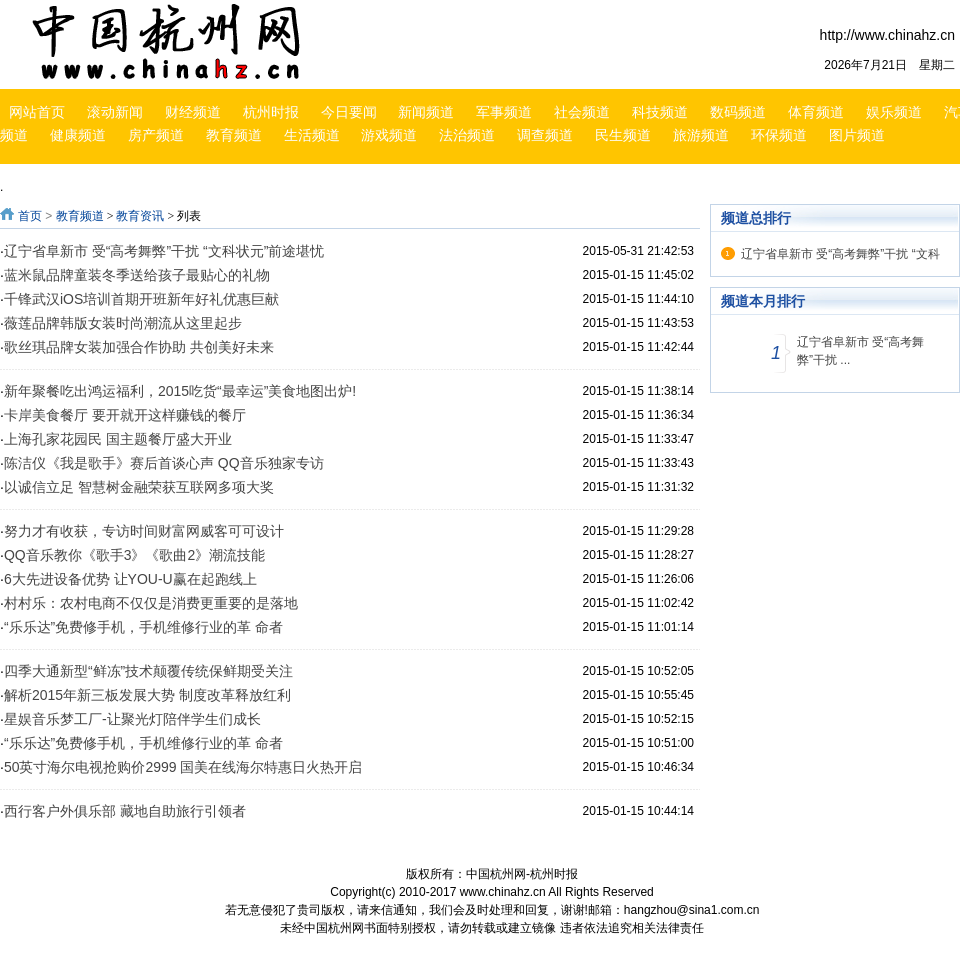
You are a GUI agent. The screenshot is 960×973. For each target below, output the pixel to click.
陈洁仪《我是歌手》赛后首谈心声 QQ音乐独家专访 (164, 463)
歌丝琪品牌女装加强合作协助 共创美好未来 (139, 347)
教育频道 (234, 135)
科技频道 (660, 112)
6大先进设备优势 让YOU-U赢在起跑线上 (130, 579)
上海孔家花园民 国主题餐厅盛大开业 (118, 439)
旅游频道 (701, 135)
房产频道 (156, 135)
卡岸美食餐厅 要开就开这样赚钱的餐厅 (125, 415)
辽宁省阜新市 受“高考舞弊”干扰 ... (860, 351)
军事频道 (504, 112)
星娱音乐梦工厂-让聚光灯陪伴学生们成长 (132, 719)
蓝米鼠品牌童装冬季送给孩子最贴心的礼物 (137, 275)
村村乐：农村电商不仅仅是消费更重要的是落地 (151, 603)
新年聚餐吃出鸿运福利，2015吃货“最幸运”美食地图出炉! (180, 391)
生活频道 (312, 135)
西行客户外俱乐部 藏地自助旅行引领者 (125, 811)
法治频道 (467, 135)
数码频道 (738, 112)
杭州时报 (271, 112)
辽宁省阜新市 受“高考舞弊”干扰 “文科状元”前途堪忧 (164, 251)
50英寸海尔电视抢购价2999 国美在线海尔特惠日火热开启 (183, 767)
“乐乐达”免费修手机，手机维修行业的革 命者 (143, 627)
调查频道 (545, 135)
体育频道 (816, 112)
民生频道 (623, 135)
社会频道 (582, 112)
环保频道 (779, 135)
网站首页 (37, 112)
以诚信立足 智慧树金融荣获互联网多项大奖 (139, 487)
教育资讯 (140, 216)
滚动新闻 (115, 112)
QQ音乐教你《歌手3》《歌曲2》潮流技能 (134, 555)
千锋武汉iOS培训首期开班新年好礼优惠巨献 (141, 299)
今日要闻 (349, 112)
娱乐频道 (894, 112)
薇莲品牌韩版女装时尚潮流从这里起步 (123, 323)
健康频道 (78, 135)
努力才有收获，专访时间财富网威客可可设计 (144, 531)
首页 (30, 216)
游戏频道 (389, 135)
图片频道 (857, 135)
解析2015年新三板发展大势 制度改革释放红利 (147, 695)
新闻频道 (426, 112)
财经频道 (193, 112)
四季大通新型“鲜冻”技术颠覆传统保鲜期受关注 (148, 671)
